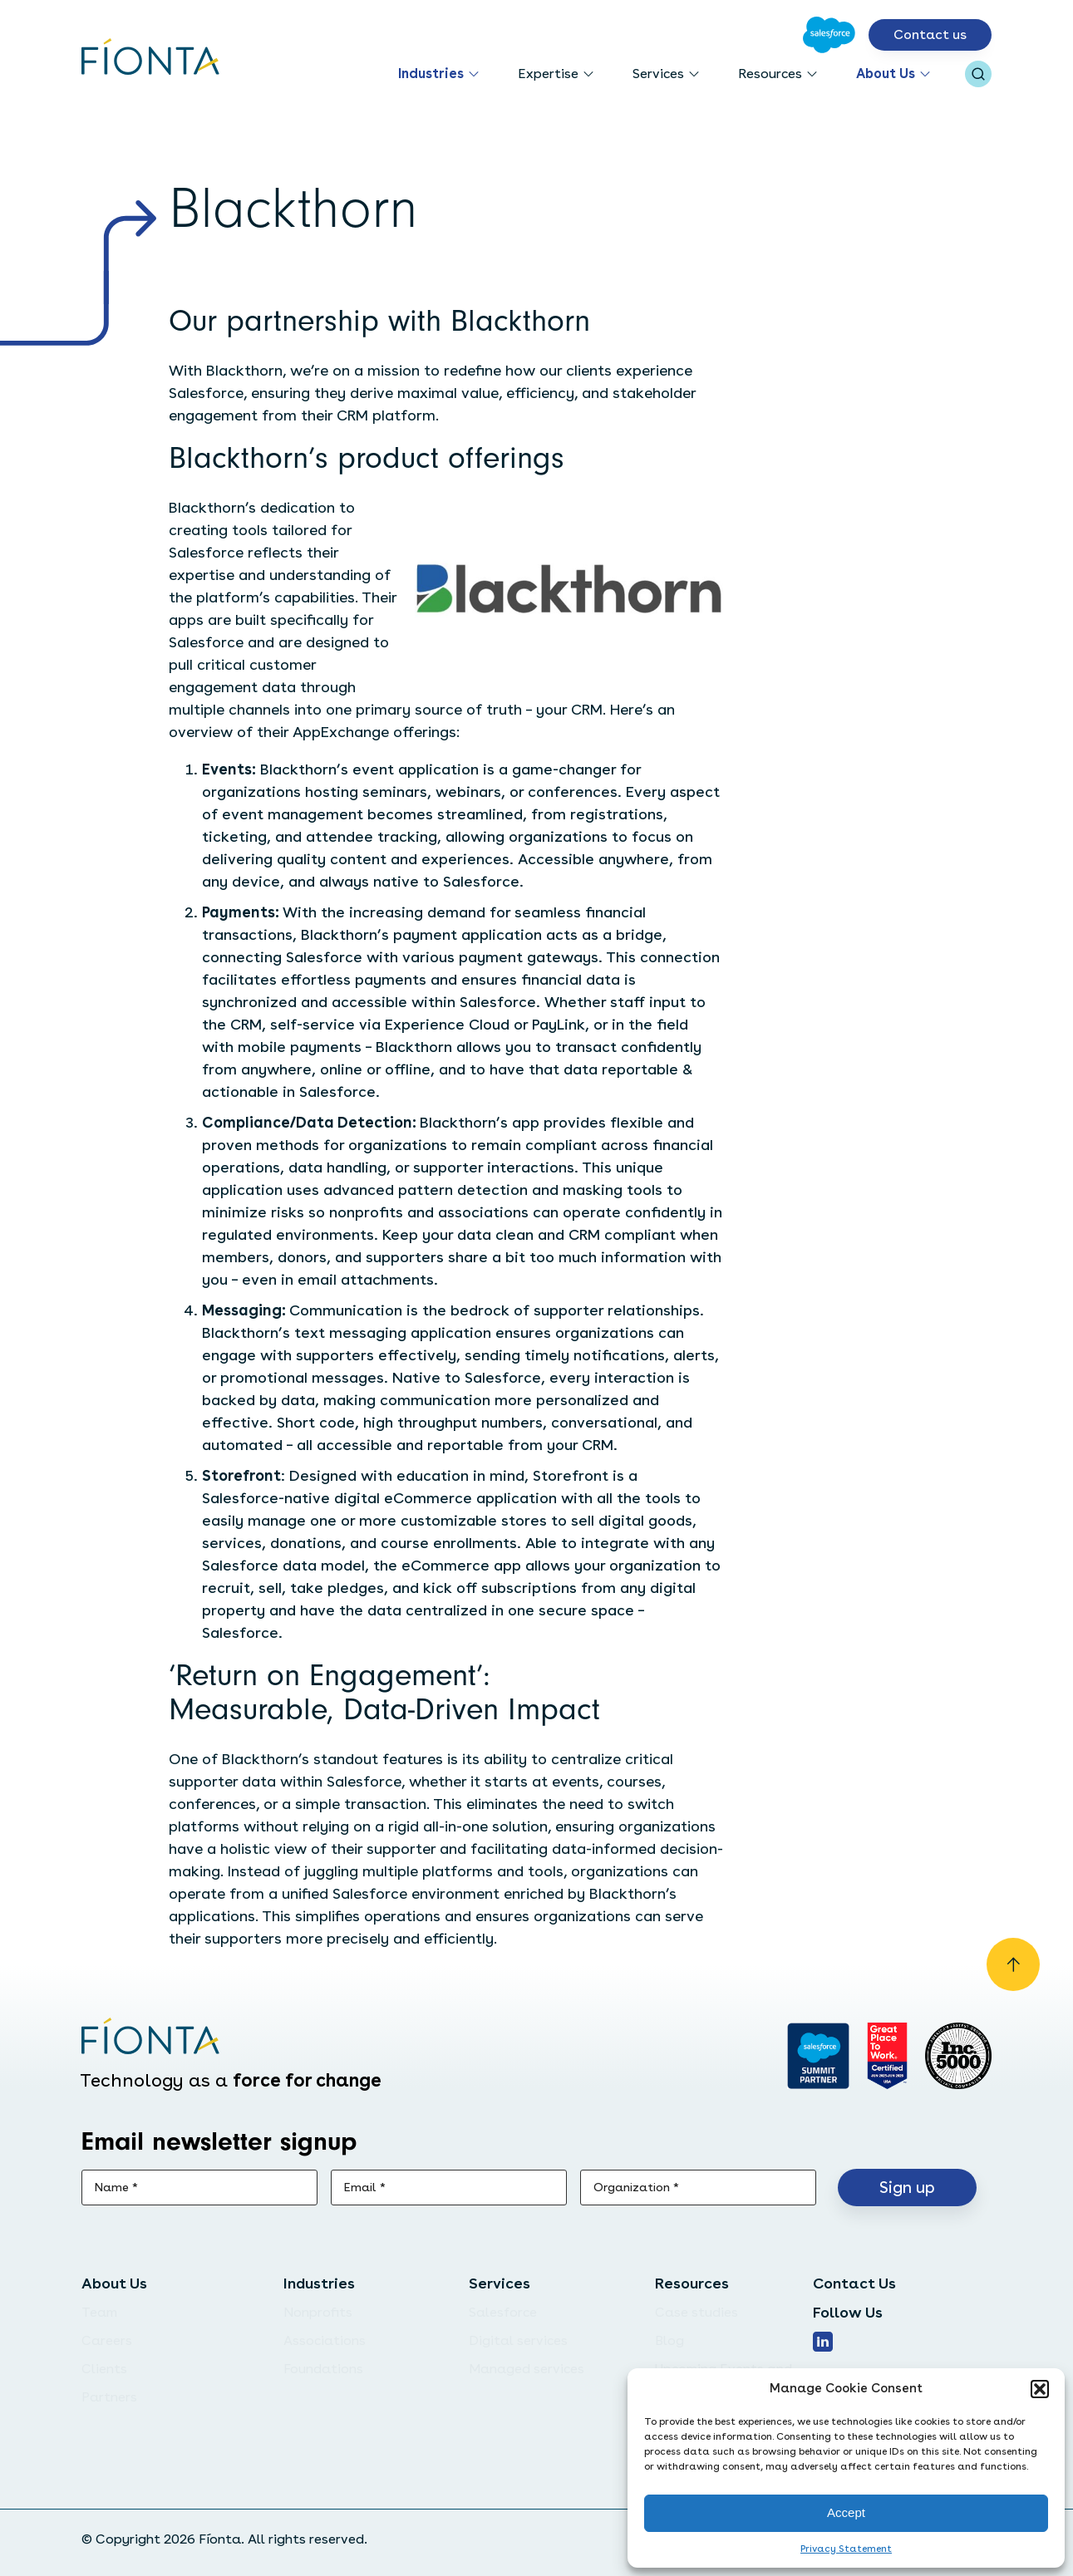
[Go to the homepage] (150, 58)
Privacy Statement (846, 2548)
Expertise (548, 73)
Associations (324, 2340)
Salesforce (503, 2312)
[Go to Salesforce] (829, 35)
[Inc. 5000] (958, 2056)
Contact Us (854, 2283)
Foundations (323, 2369)
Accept (846, 2512)
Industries (431, 73)
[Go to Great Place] (887, 2056)
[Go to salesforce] (818, 2056)
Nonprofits (317, 2312)
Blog (669, 2340)
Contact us (930, 34)
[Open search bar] (978, 74)
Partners (109, 2397)
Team (99, 2312)
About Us (885, 73)
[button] (1039, 2389)
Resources (770, 73)
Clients (104, 2369)
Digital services (518, 2340)
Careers (106, 2340)
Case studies (696, 2312)
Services (658, 73)
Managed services (526, 2369)
